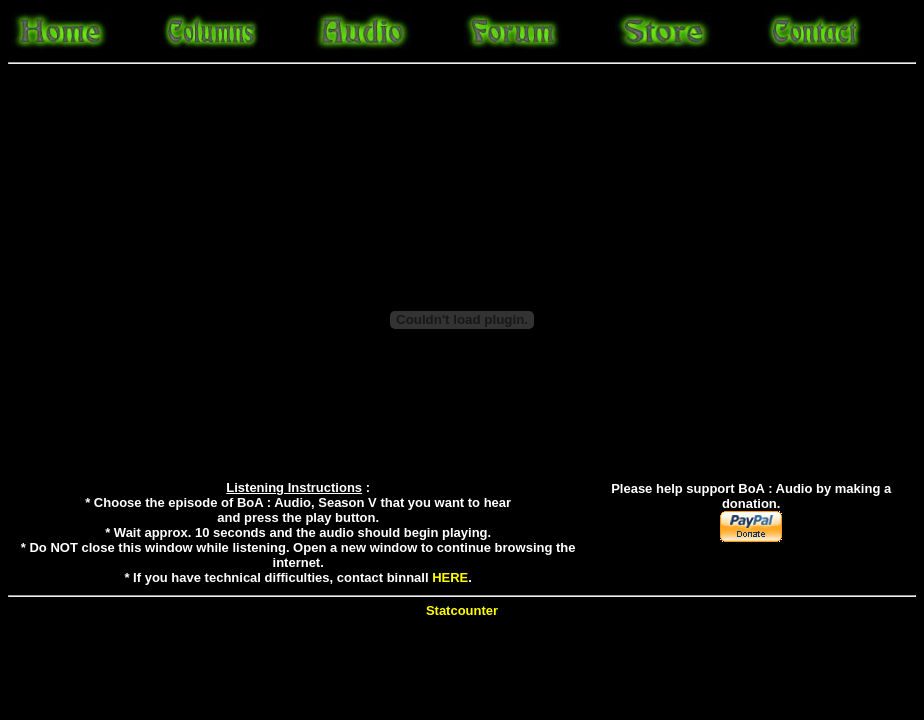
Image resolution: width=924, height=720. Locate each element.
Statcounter (462, 610)
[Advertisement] (462, 117)
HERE (450, 577)
